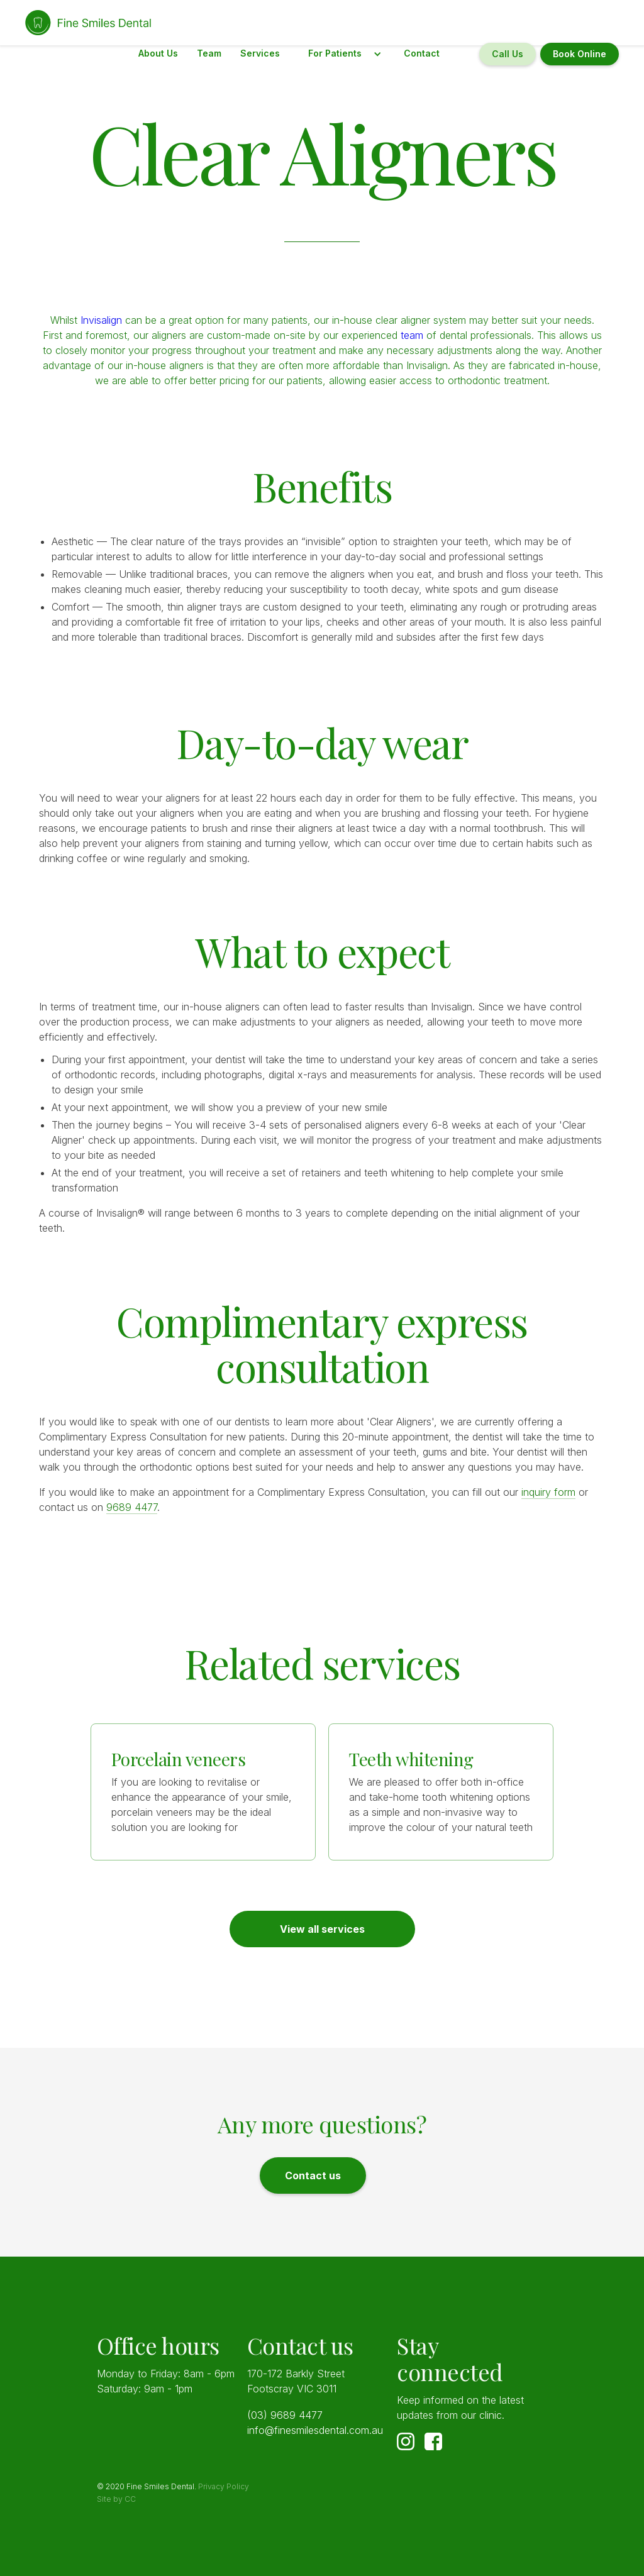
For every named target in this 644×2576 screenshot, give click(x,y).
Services (260, 53)
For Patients (335, 53)
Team (209, 53)
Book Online (579, 53)
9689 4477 (131, 1507)
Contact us (313, 2175)
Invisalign (102, 320)
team (412, 335)
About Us (158, 53)
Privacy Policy (223, 2486)
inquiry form (548, 1492)
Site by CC (116, 2499)
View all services (322, 1929)
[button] (341, 54)
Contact (422, 53)
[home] (88, 22)
